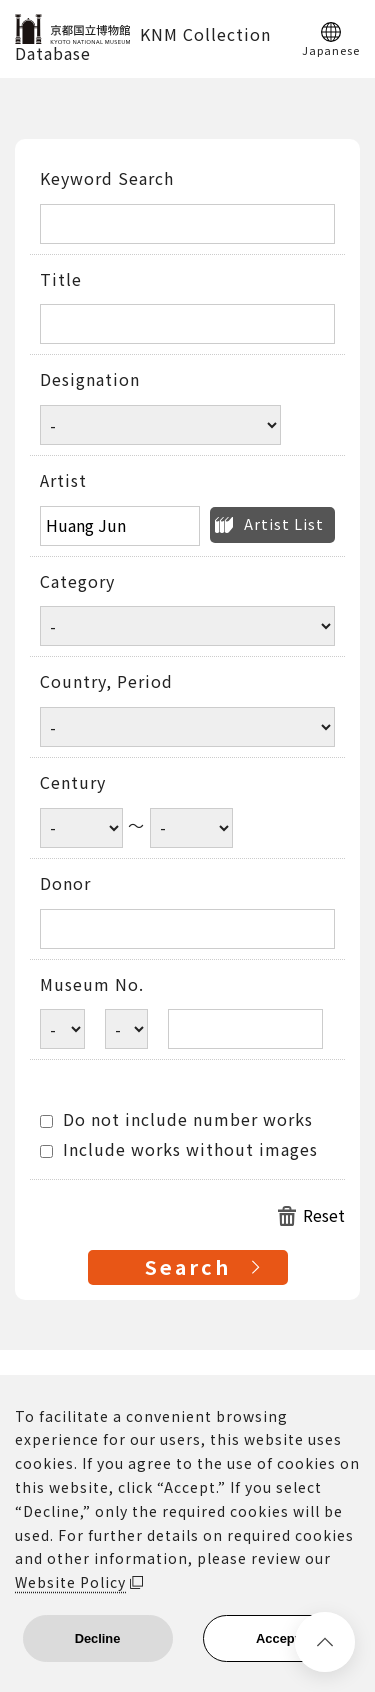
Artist (63, 481)
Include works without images (179, 1150)
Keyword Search (107, 179)
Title (61, 280)
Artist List (284, 523)
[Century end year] (191, 828)
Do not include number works (176, 1120)
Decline (98, 1638)
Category (77, 582)
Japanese (331, 49)
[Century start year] (81, 828)
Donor (65, 884)
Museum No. (92, 985)
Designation (90, 380)
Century (73, 783)
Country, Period (106, 682)
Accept (277, 1638)
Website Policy (70, 1582)
